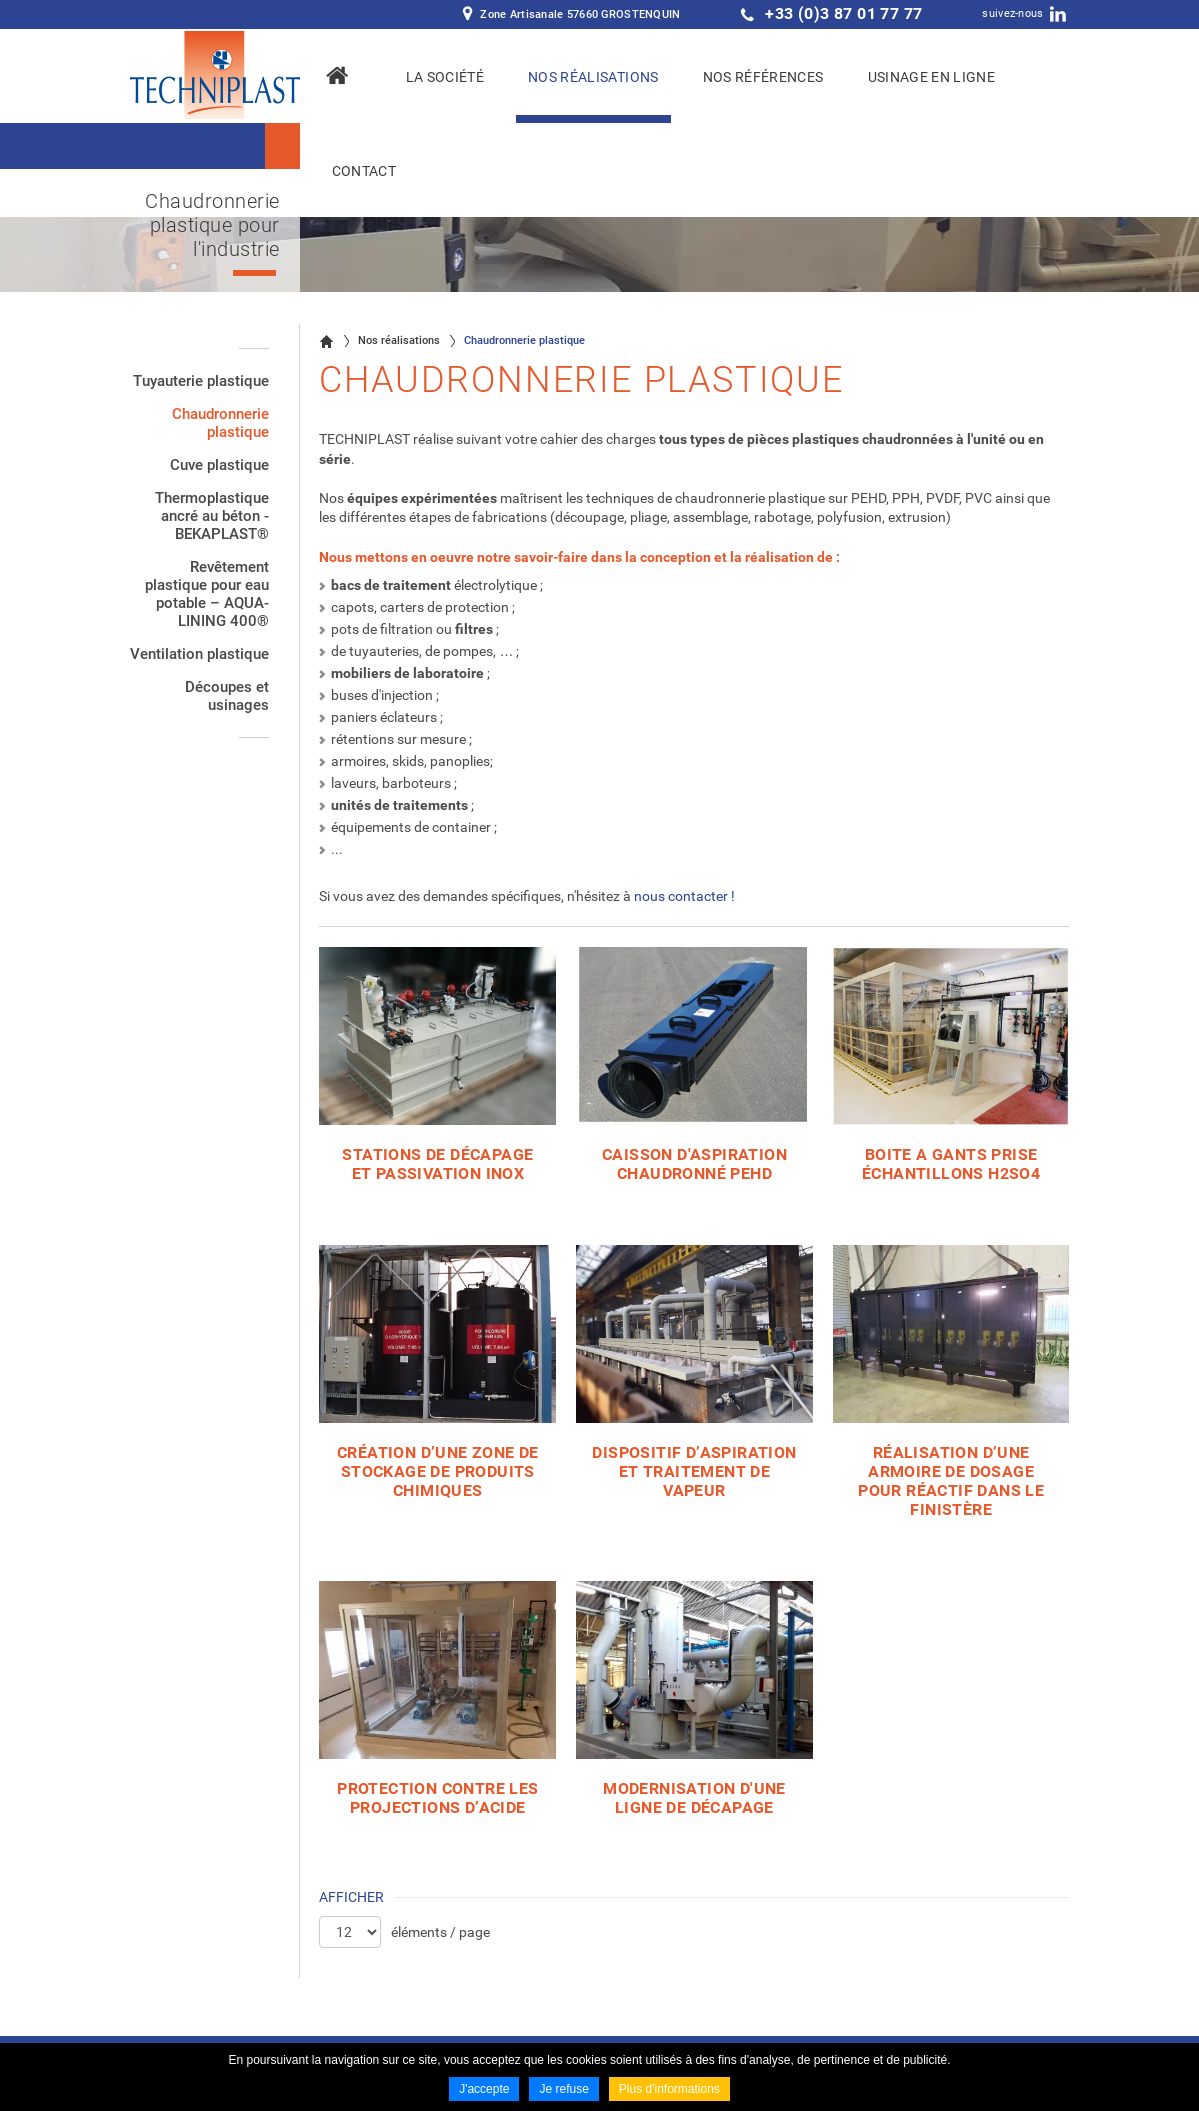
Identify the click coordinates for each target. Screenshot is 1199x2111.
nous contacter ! (684, 896)
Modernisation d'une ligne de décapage (694, 1798)
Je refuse (563, 2089)
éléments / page (440, 1932)
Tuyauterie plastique (201, 381)
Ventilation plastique (199, 654)
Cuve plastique (219, 465)
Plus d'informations (669, 2089)
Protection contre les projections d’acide (437, 1798)
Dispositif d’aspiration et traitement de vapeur (694, 1471)
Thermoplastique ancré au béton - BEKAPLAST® (212, 516)
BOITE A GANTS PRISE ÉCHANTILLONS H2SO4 (951, 1164)
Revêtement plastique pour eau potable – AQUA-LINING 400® (207, 594)
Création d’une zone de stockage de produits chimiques (438, 1471)
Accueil (326, 341)
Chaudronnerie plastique (220, 423)
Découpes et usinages (227, 696)
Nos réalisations (399, 340)
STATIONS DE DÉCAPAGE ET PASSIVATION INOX (437, 1164)
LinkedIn (1058, 14)
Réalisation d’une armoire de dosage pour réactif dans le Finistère (951, 1481)
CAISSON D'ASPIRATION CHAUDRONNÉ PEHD (694, 1164)
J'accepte (484, 2089)
